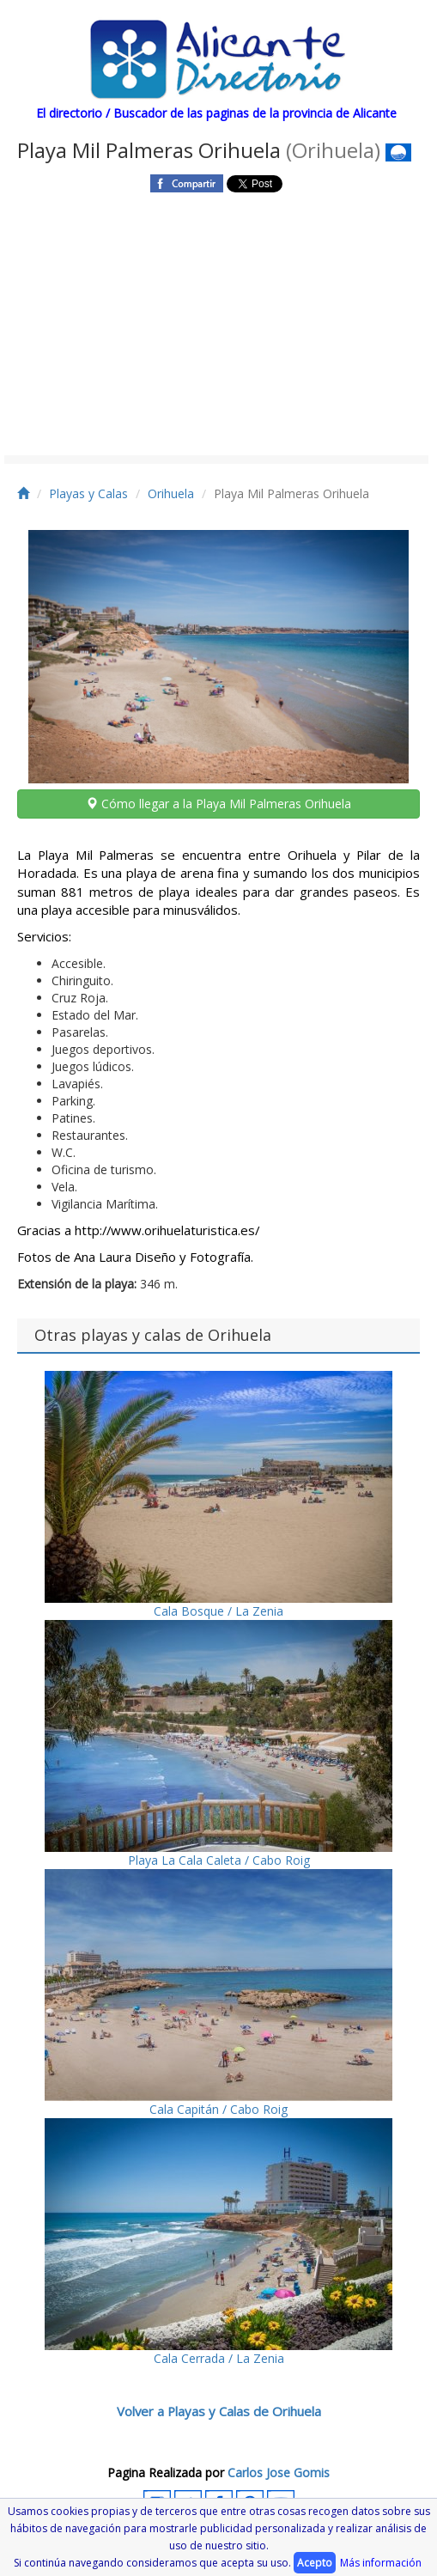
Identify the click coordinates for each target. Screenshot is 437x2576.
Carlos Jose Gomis (279, 2472)
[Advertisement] (216, 326)
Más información (381, 2562)
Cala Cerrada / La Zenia (218, 2242)
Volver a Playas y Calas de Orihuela (219, 2411)
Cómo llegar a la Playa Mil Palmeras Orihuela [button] (218, 803)
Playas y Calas (88, 493)
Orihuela (171, 493)
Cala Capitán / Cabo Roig (218, 1993)
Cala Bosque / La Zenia (218, 1495)
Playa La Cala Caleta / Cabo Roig (218, 1744)
